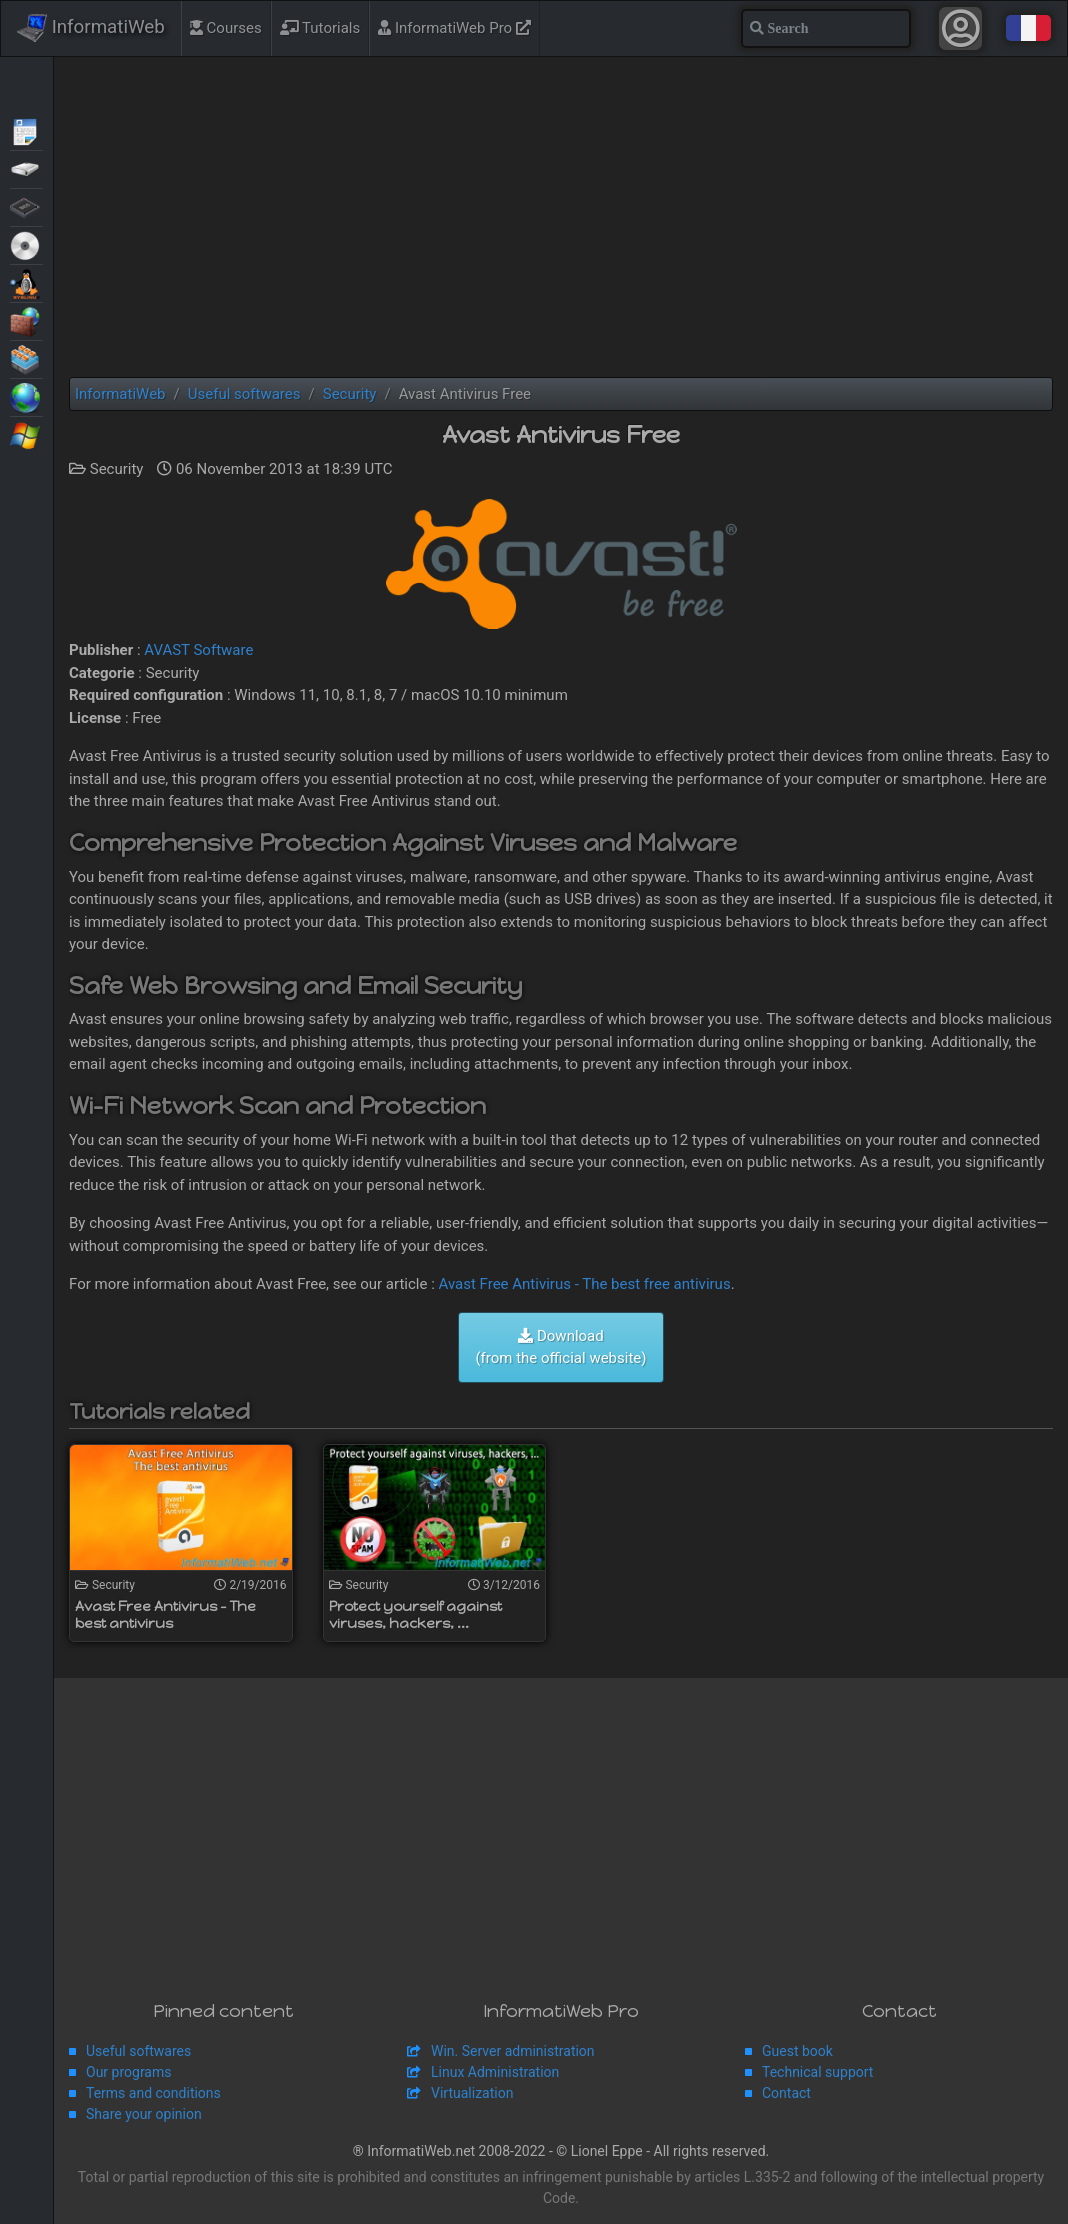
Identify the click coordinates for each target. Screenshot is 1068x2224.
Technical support (817, 2072)
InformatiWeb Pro (454, 28)
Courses (226, 28)
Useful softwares (138, 2051)
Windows (26, 434)
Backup (26, 168)
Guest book (797, 2051)
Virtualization (26, 358)
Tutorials (320, 28)
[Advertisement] (561, 217)
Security (26, 320)
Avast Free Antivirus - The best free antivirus (585, 1284)
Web (26, 396)
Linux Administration (495, 2072)
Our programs (128, 2072)
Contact (786, 2093)
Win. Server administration (513, 2051)
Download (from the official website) (560, 1347)
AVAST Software (198, 650)
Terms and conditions (153, 2093)
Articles (26, 130)
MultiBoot (26, 282)
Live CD (26, 244)
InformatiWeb (91, 28)
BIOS (26, 206)
